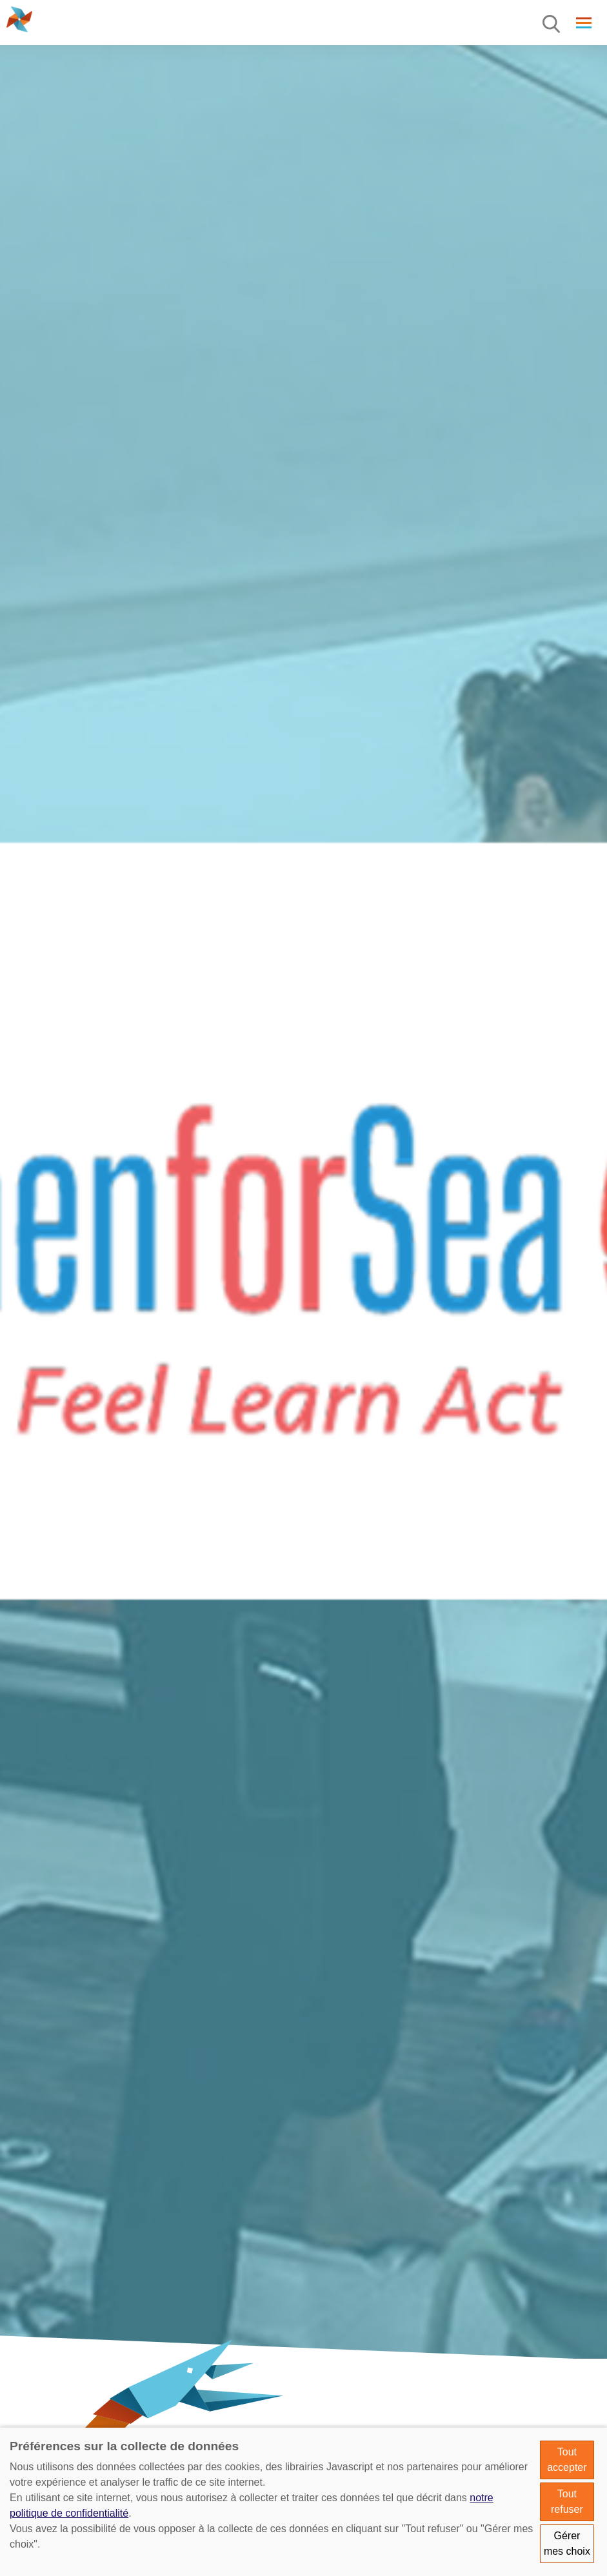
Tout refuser (567, 2501)
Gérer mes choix (567, 2543)
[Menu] (552, 24)
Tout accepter (566, 2459)
